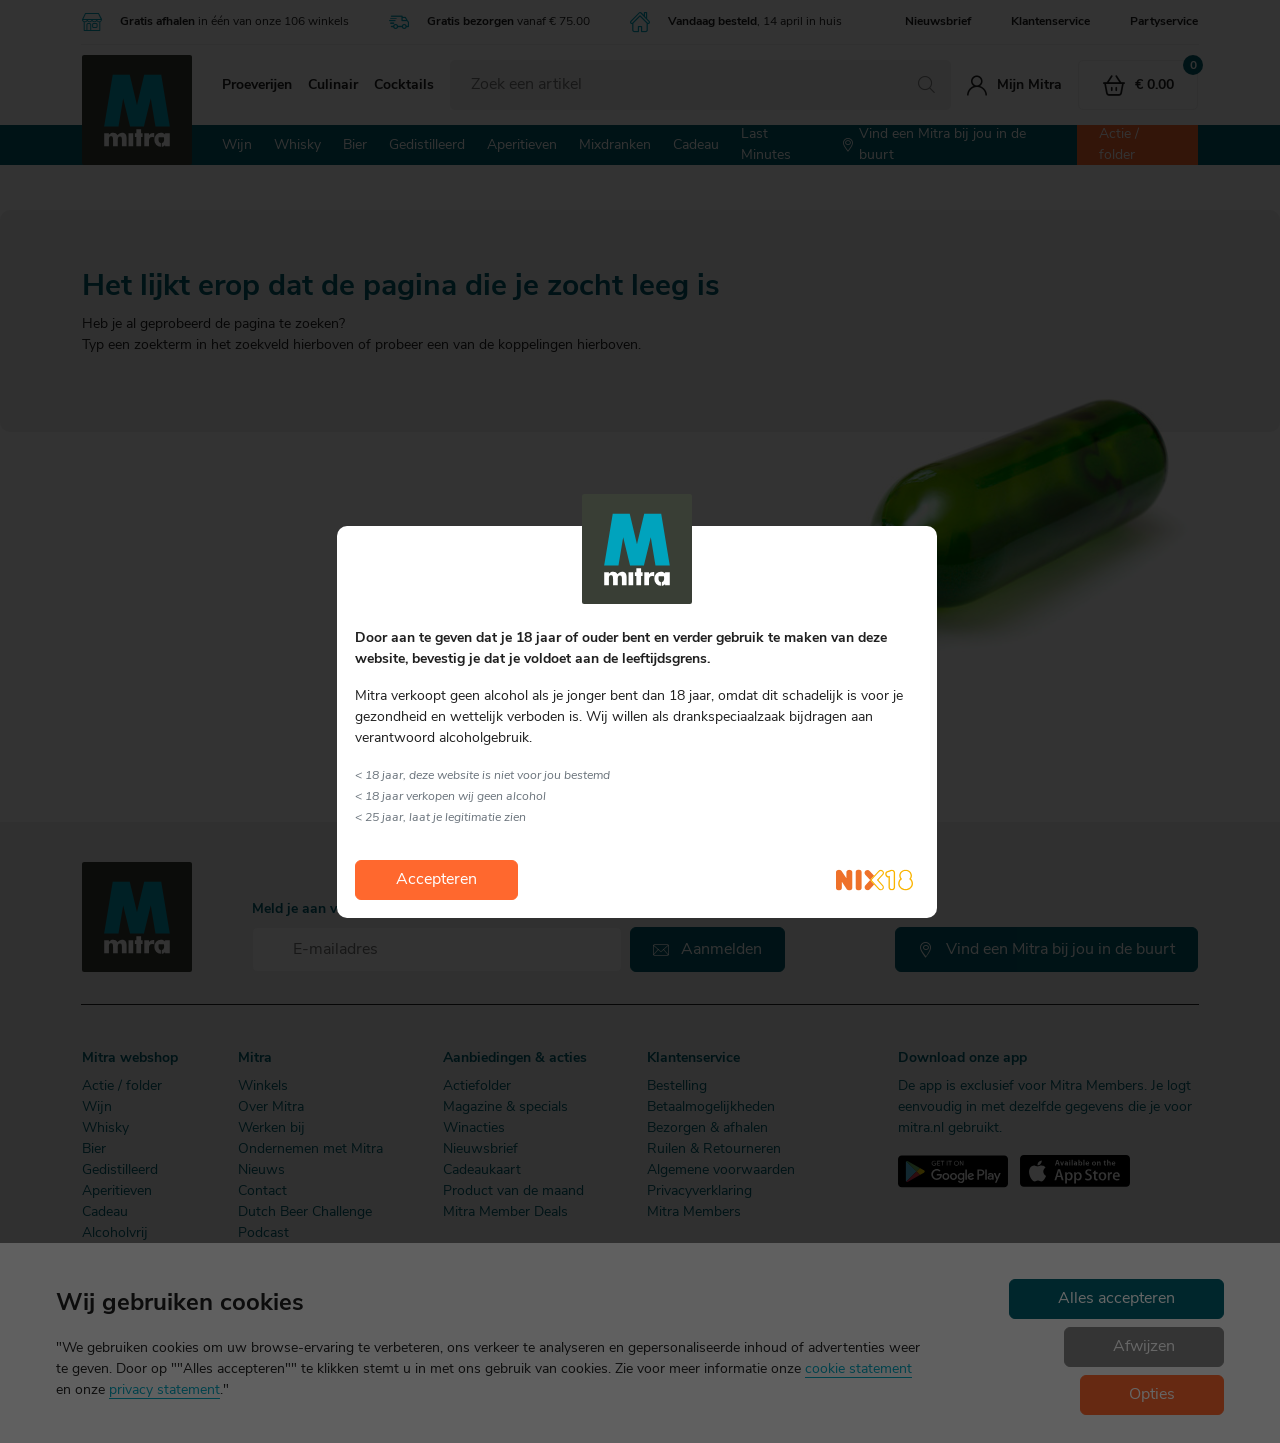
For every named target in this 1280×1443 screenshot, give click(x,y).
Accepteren (436, 880)
